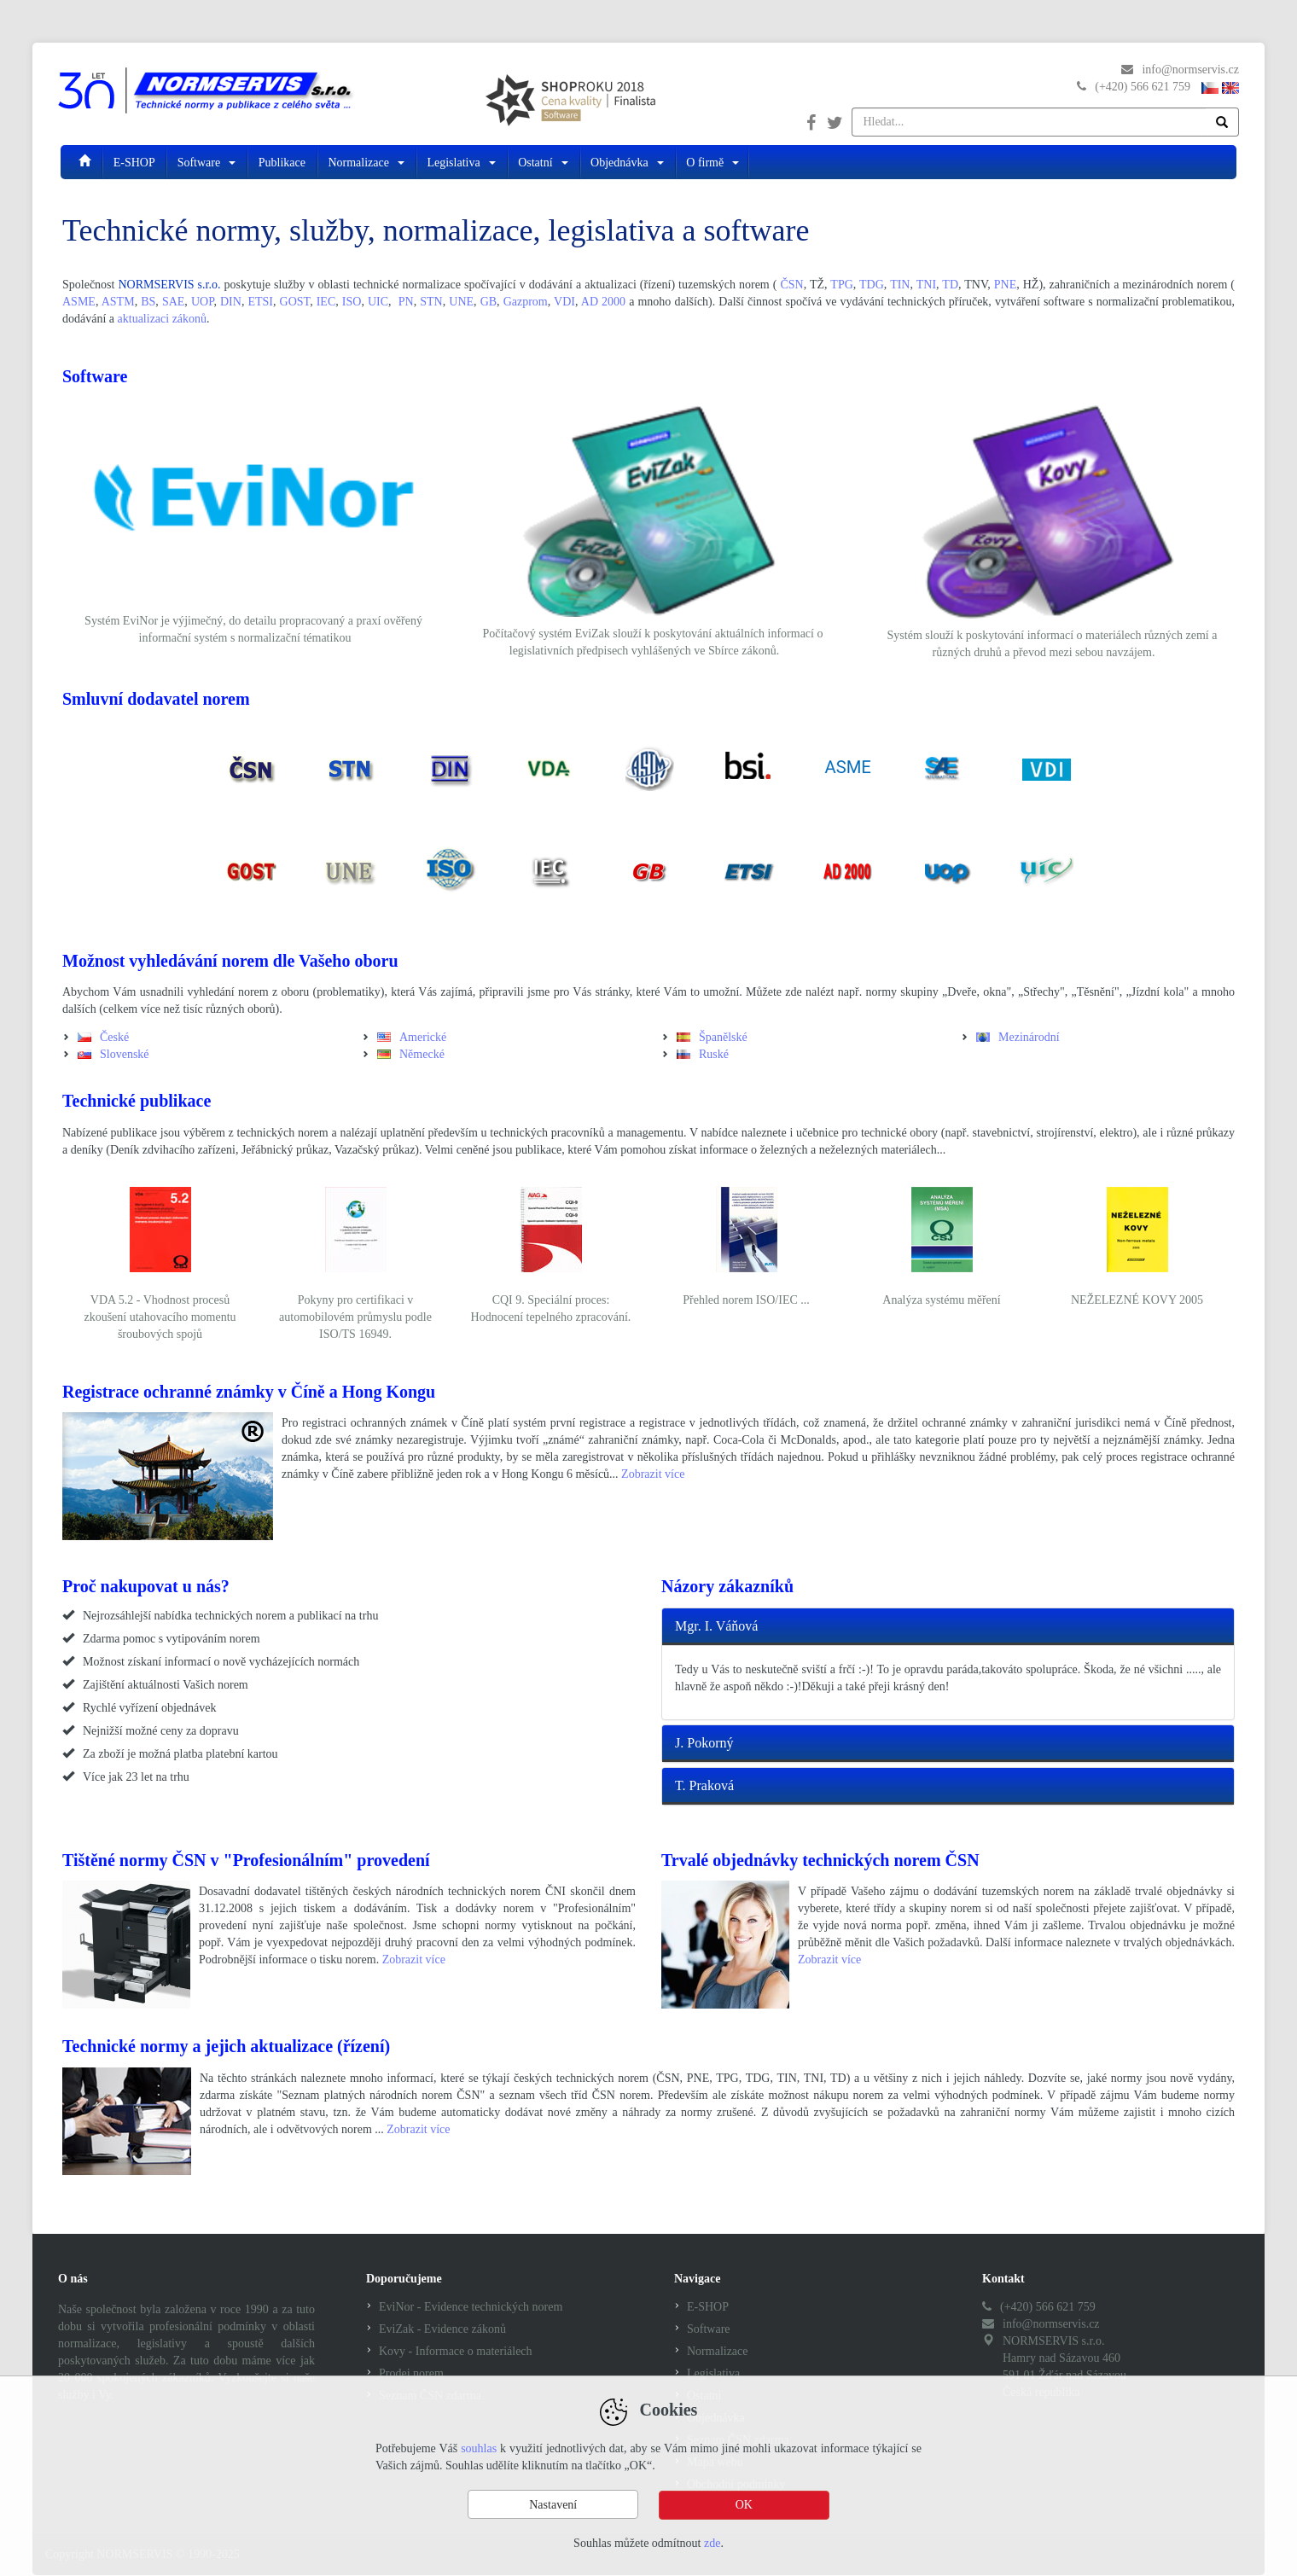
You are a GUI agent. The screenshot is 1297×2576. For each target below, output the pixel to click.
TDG (871, 284)
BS (148, 301)
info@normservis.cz (1190, 69)
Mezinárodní (1029, 1037)
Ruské (714, 1054)
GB (488, 301)
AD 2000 (603, 301)
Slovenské (124, 1054)
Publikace (284, 161)
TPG (841, 284)
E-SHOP (135, 161)
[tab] (948, 1626)
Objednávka (628, 161)
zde (712, 2543)
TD (950, 284)
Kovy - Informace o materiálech (455, 2351)
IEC (326, 301)
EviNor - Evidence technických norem (470, 2306)
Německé (422, 1054)
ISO (352, 301)
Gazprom (525, 301)
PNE (1005, 284)
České (114, 1037)
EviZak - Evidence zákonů (442, 2329)
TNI (926, 284)
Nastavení (553, 2504)
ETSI (260, 301)
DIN (230, 301)
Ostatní (544, 161)
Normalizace (367, 161)
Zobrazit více (652, 1474)
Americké (422, 1037)
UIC (378, 301)
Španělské (723, 1037)
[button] (948, 1627)
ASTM (118, 301)
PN (406, 301)
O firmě (712, 161)
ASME (79, 301)
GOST (295, 301)
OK (744, 2504)
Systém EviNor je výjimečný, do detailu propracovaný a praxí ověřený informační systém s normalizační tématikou (253, 629)
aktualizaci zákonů (162, 318)
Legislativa (462, 161)
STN (431, 301)
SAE (173, 301)
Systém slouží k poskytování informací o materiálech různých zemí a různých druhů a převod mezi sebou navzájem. (1052, 644)
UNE (461, 301)
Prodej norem (411, 2373)
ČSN (791, 284)
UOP (202, 301)
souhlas (479, 2449)
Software (208, 161)
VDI (564, 301)
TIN (900, 284)
